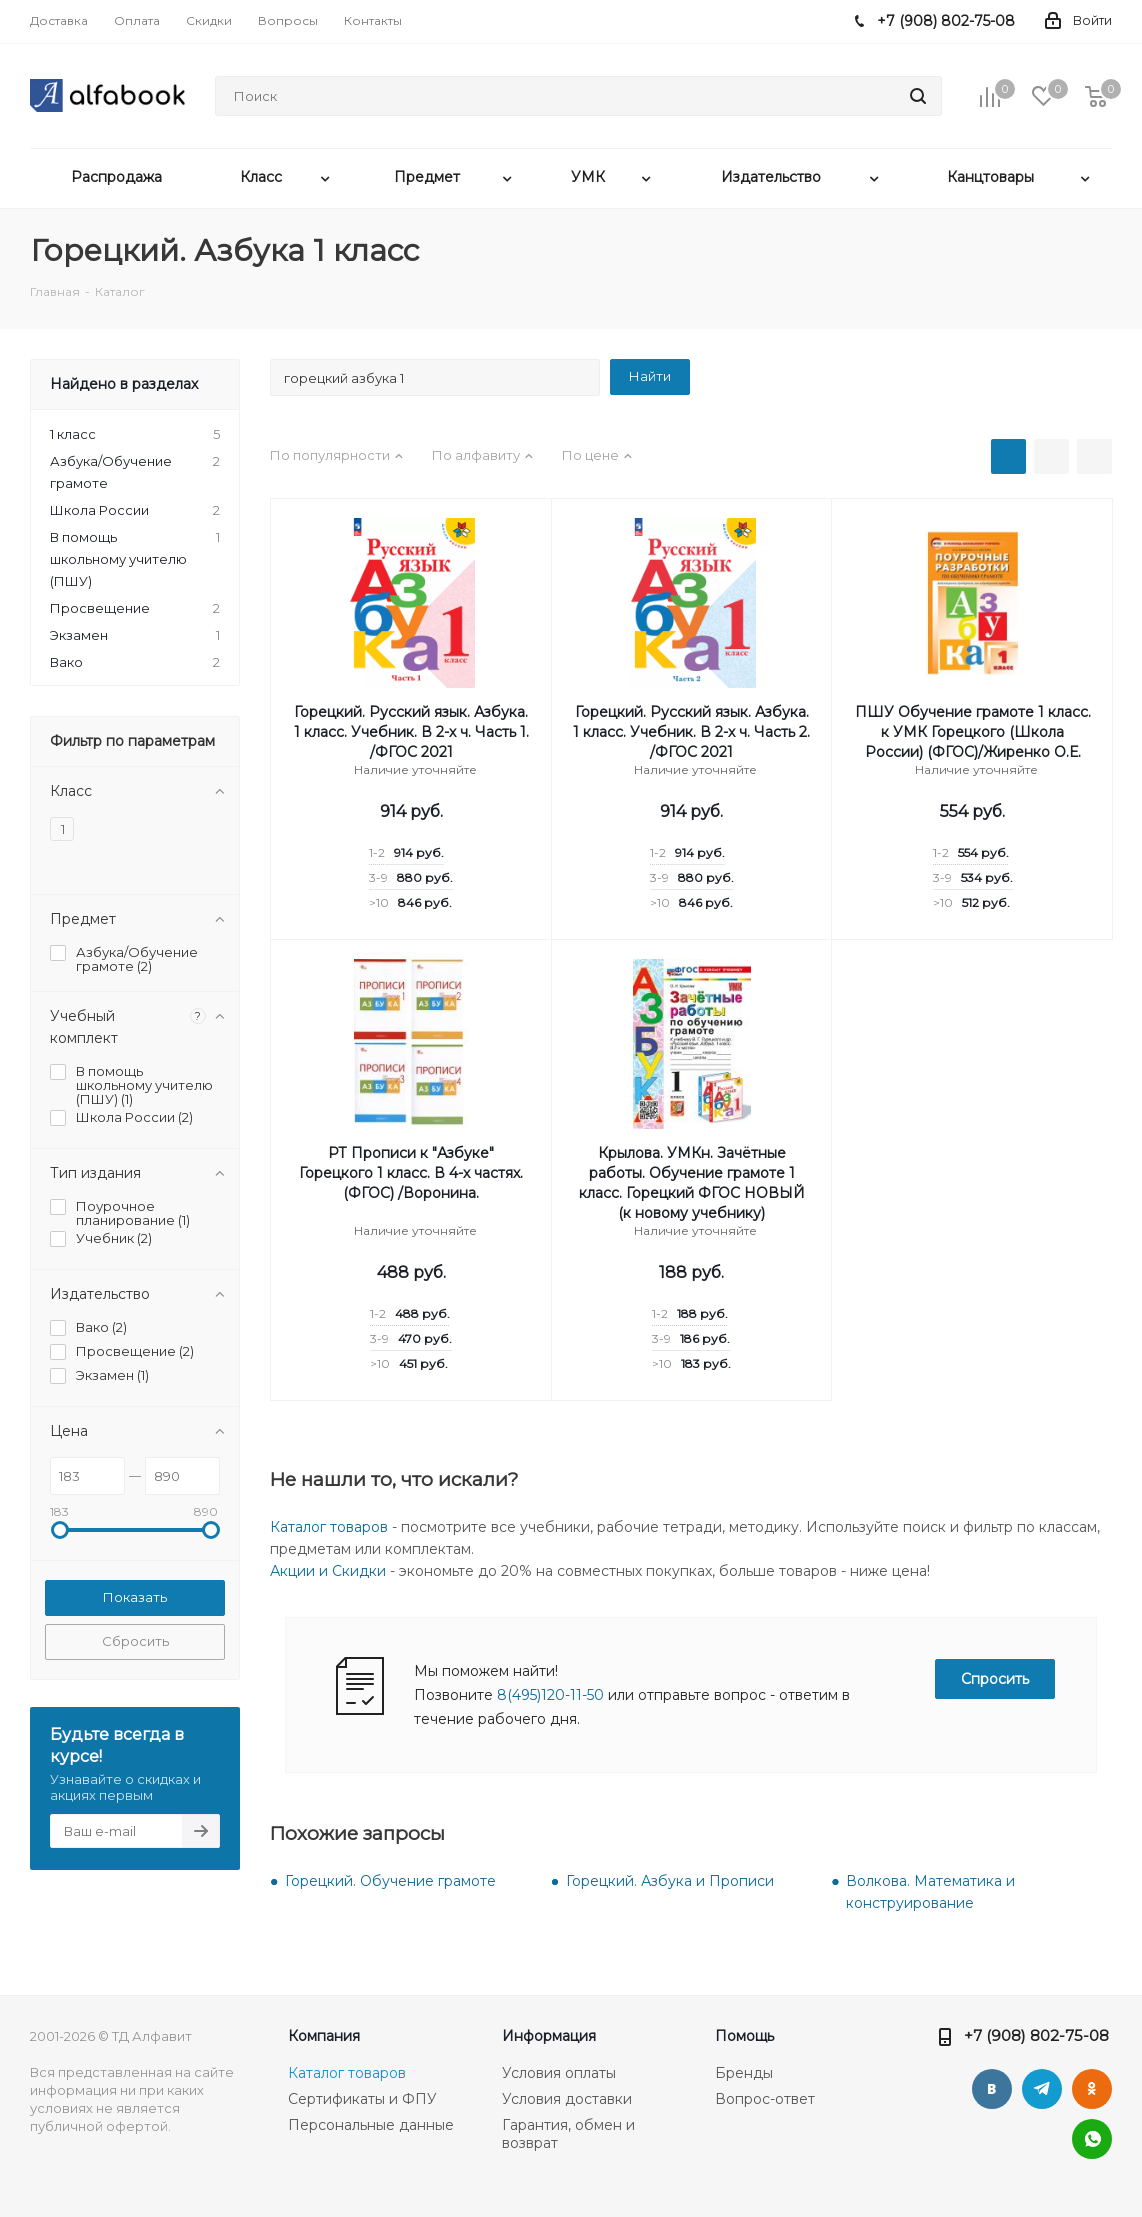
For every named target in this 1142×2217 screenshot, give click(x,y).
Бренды (744, 2073)
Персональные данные (371, 2125)
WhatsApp (1092, 2139)
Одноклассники (1092, 2089)
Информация (549, 2036)
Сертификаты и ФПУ (362, 2099)
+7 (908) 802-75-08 (1036, 2035)
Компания (324, 2036)
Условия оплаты (559, 2073)
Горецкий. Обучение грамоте (390, 1881)
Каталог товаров (329, 1527)
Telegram (1042, 2089)
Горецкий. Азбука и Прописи (670, 1881)
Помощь (744, 2036)
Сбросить (135, 1641)
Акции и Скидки (328, 1571)
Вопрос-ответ (765, 2099)
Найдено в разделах (124, 384)
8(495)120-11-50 (550, 1695)
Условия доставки (567, 2099)
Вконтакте (992, 2089)
